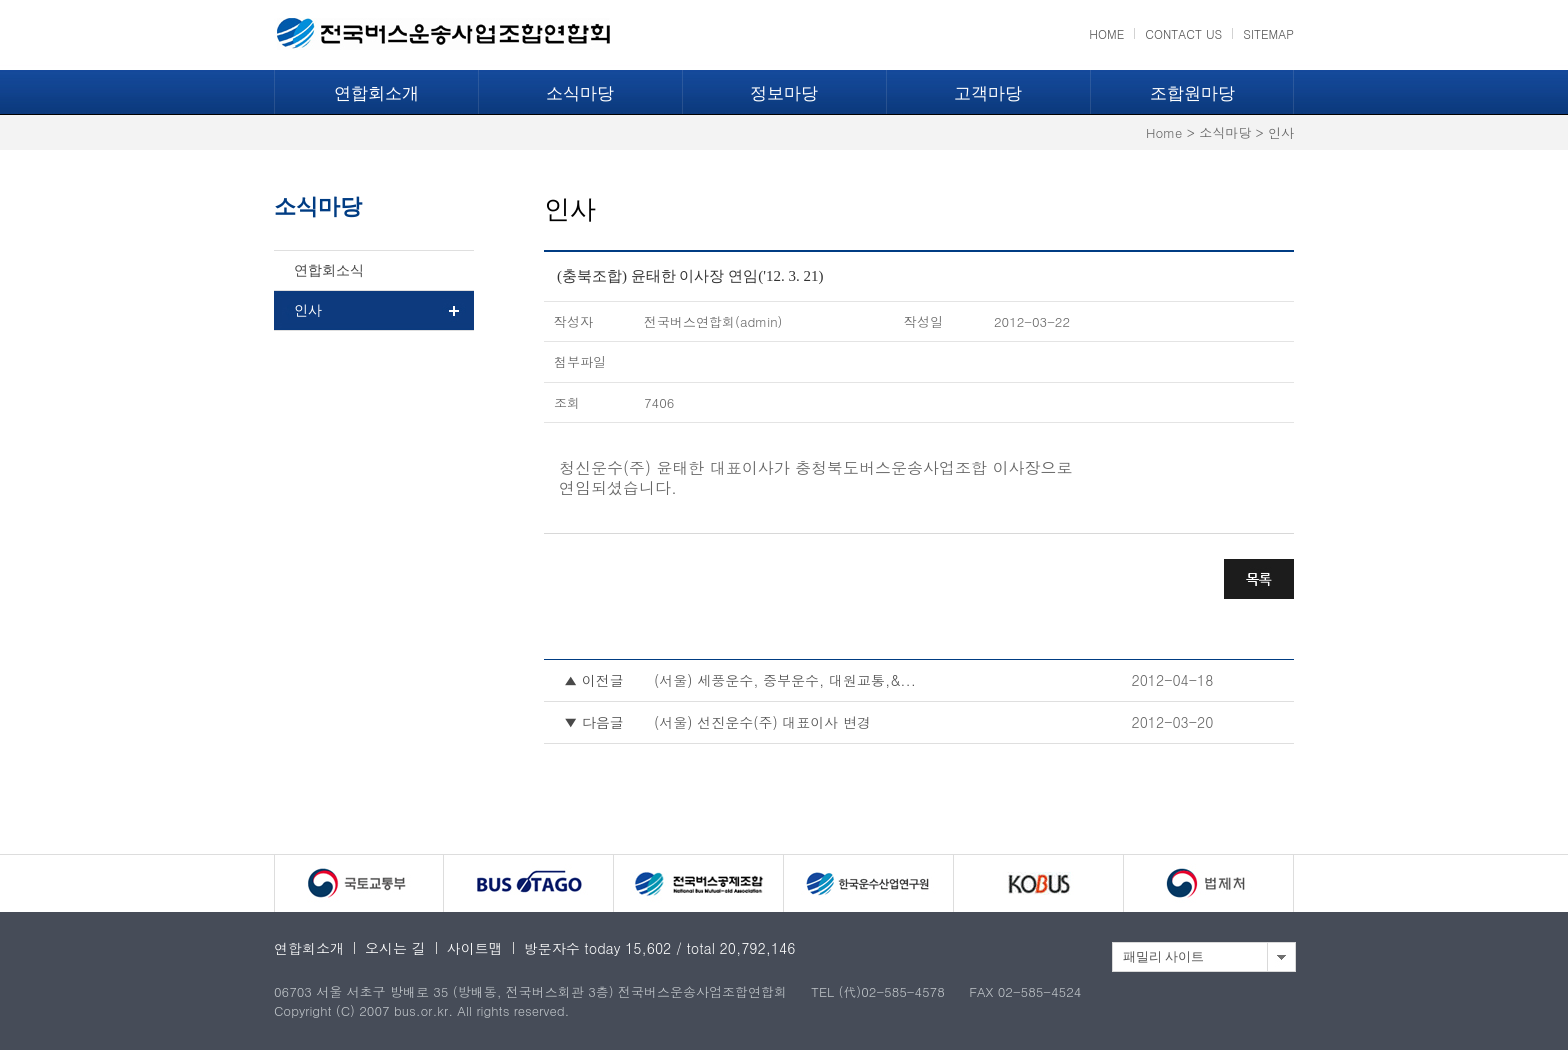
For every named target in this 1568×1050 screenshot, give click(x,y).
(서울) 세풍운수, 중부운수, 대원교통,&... (785, 680)
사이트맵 (475, 948)
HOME (1106, 33)
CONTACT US (1183, 33)
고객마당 (988, 93)
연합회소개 (376, 93)
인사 (308, 310)
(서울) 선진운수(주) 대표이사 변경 (762, 722)
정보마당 (784, 93)
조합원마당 (1192, 93)
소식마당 (580, 93)
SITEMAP (1268, 33)
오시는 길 (395, 948)
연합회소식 (329, 270)
